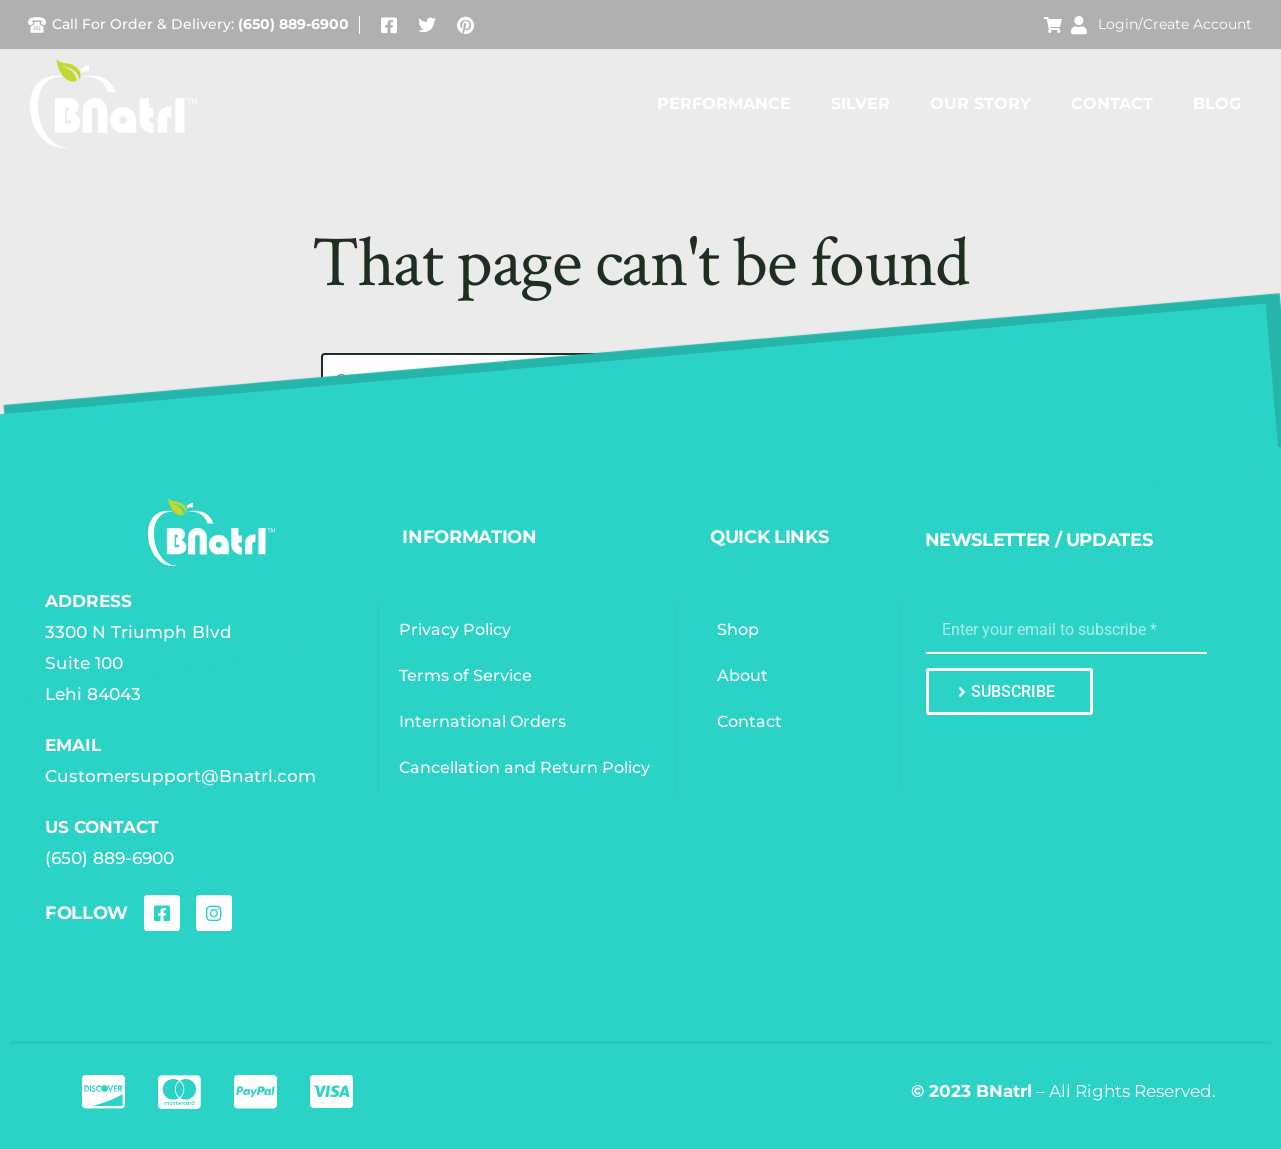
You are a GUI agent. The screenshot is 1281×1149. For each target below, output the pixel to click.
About (744, 675)
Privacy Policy (457, 629)
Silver (860, 103)
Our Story (980, 103)
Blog (1217, 103)
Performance (724, 103)
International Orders (484, 721)
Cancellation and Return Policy (526, 767)
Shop (740, 629)
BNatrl (1004, 1091)
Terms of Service (467, 675)
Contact (1112, 103)
